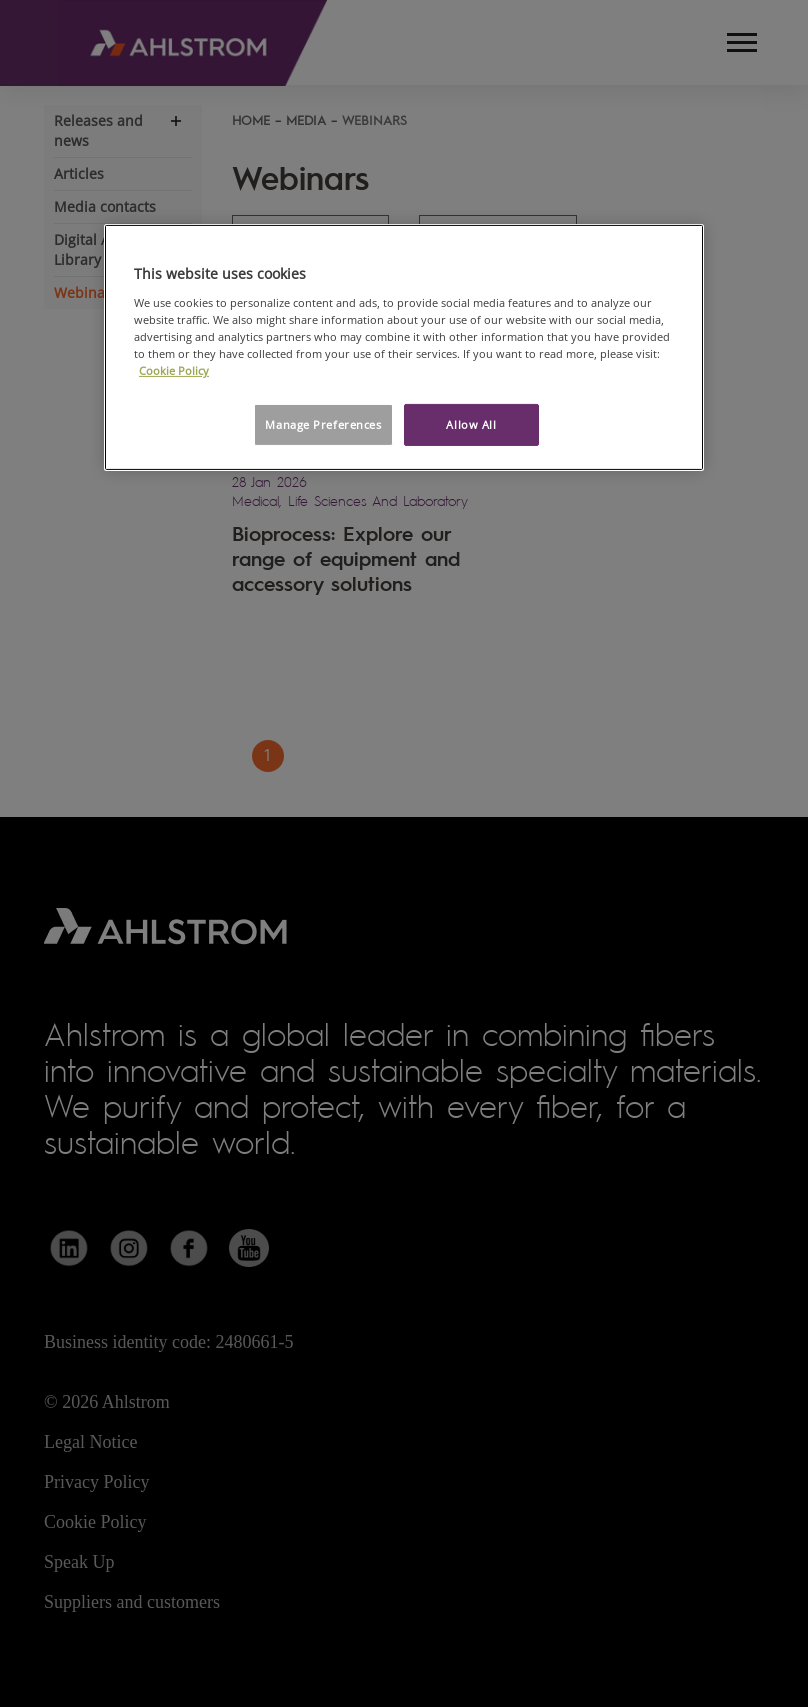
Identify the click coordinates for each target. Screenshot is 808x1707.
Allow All (471, 424)
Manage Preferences (323, 424)
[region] (404, 347)
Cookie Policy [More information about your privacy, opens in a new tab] (174, 370)
